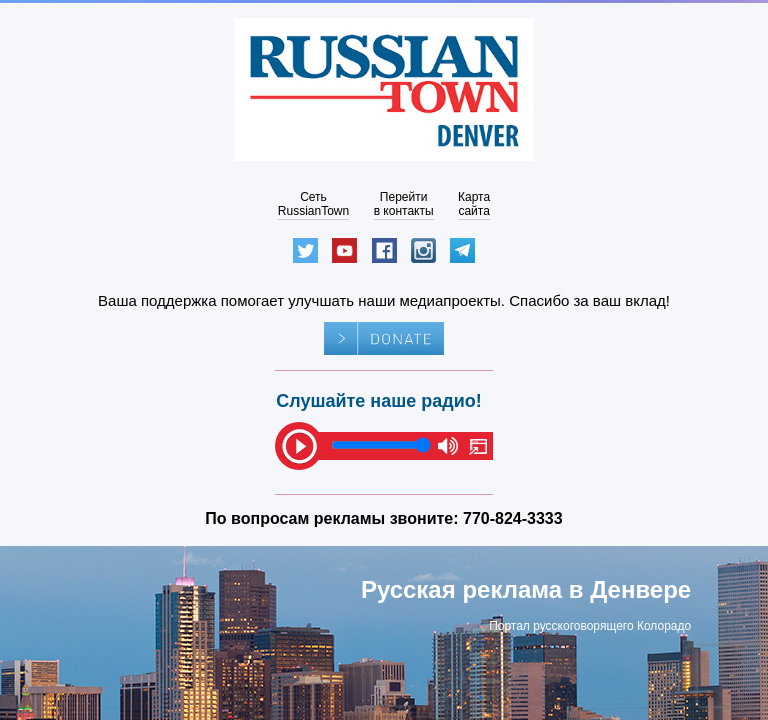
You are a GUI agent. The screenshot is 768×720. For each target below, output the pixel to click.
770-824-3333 (513, 518)
